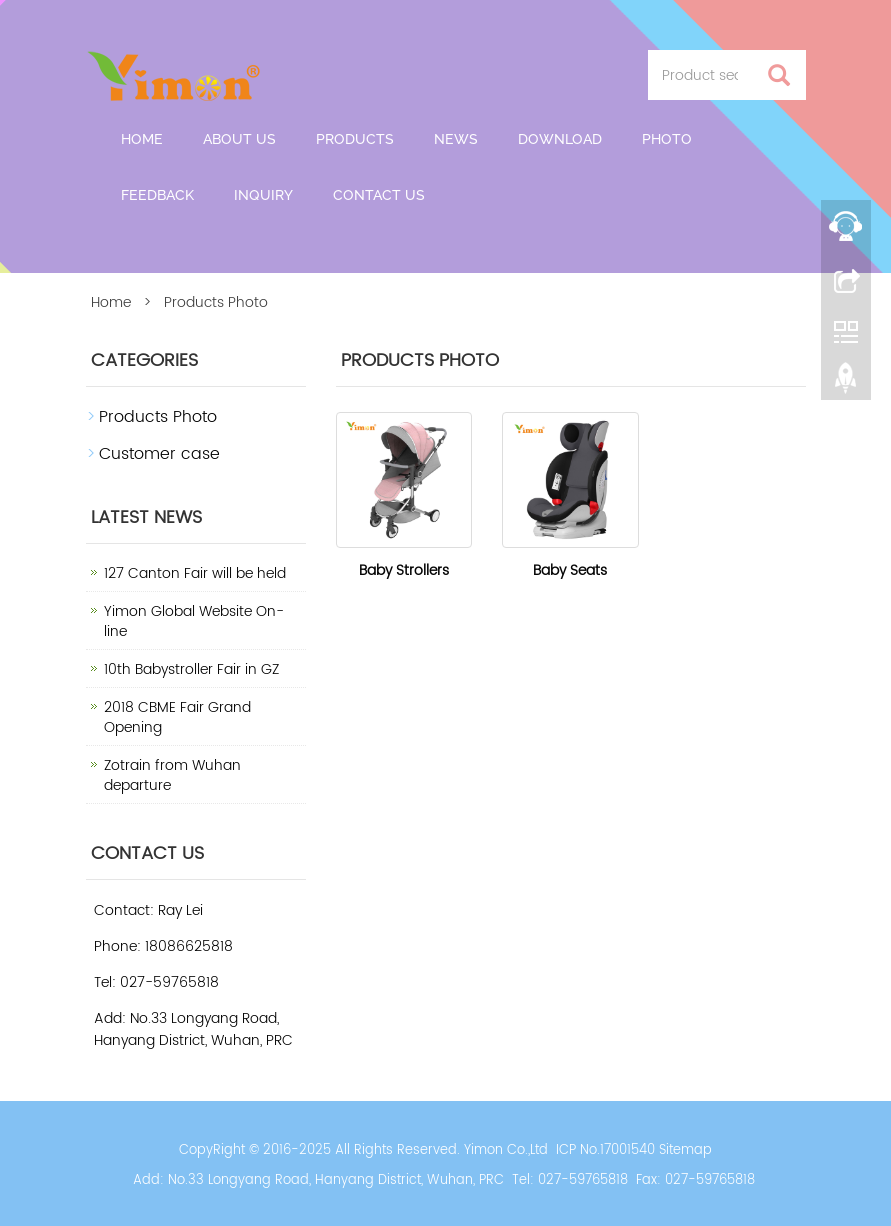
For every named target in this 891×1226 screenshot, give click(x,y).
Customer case (159, 454)
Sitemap (685, 1150)
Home (142, 139)
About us (239, 139)
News (456, 139)
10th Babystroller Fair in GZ (191, 669)
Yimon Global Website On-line (194, 621)
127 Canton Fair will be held (195, 573)
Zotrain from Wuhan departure (172, 775)
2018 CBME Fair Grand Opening (177, 717)
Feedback (157, 195)
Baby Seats (570, 570)
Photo (667, 139)
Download (560, 139)
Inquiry (263, 195)
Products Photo (158, 417)
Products (355, 139)
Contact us (379, 195)
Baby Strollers (404, 570)
